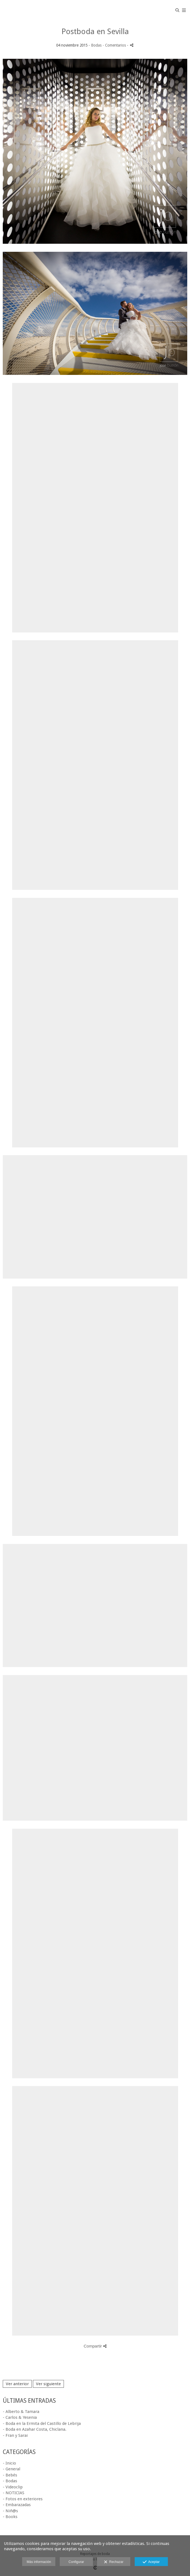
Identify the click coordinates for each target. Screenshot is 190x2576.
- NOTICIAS (13, 2492)
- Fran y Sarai (15, 2435)
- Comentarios (115, 45)
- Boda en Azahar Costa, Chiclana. (34, 2429)
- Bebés (10, 2475)
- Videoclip (13, 2486)
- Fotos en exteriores (23, 2498)
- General (11, 2468)
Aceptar (151, 2562)
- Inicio (9, 2463)
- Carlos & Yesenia (20, 2417)
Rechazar (113, 2562)
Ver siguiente (48, 2383)
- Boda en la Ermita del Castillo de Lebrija (42, 2423)
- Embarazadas (17, 2504)
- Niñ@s (10, 2510)
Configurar (76, 2562)
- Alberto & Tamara (21, 2411)
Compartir (95, 2346)
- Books (10, 2516)
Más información (39, 2562)
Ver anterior (17, 2383)
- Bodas (10, 2480)
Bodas (96, 45)
